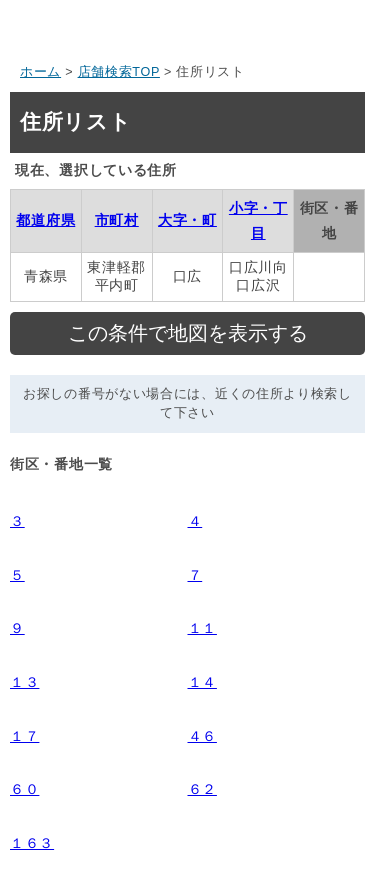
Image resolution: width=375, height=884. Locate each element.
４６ (202, 736)
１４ (202, 682)
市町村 (117, 220)
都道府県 (45, 220)
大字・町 (187, 220)
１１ (202, 628)
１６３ (32, 843)
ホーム (40, 72)
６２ (202, 789)
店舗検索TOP (119, 72)
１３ (24, 682)
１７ (24, 736)
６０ (24, 789)
